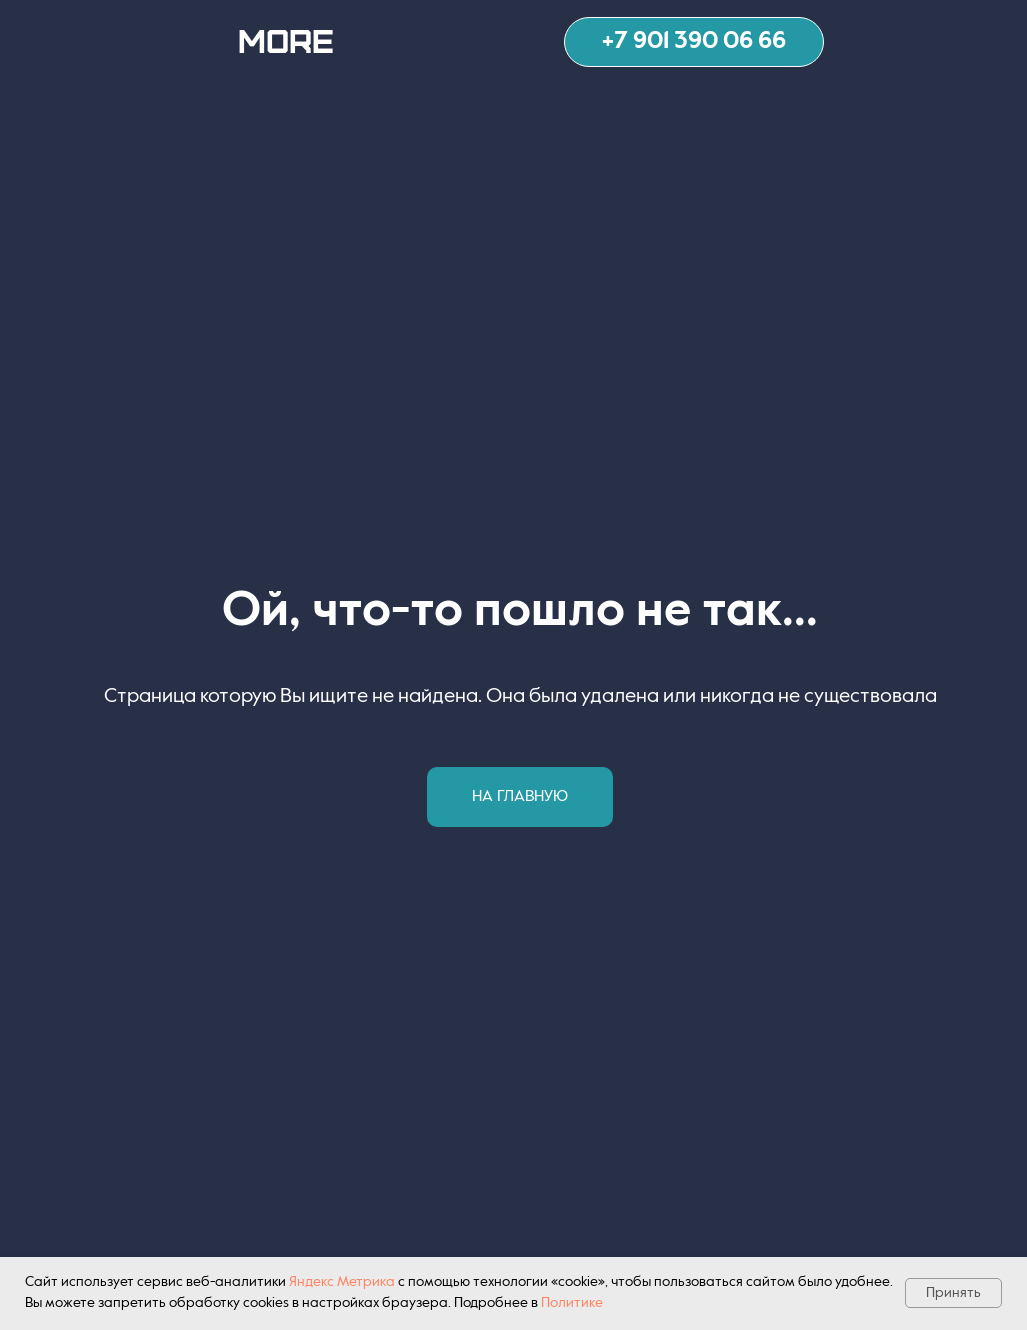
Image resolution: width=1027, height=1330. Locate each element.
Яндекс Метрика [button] (342, 1282)
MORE (286, 39)
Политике (572, 1303)
